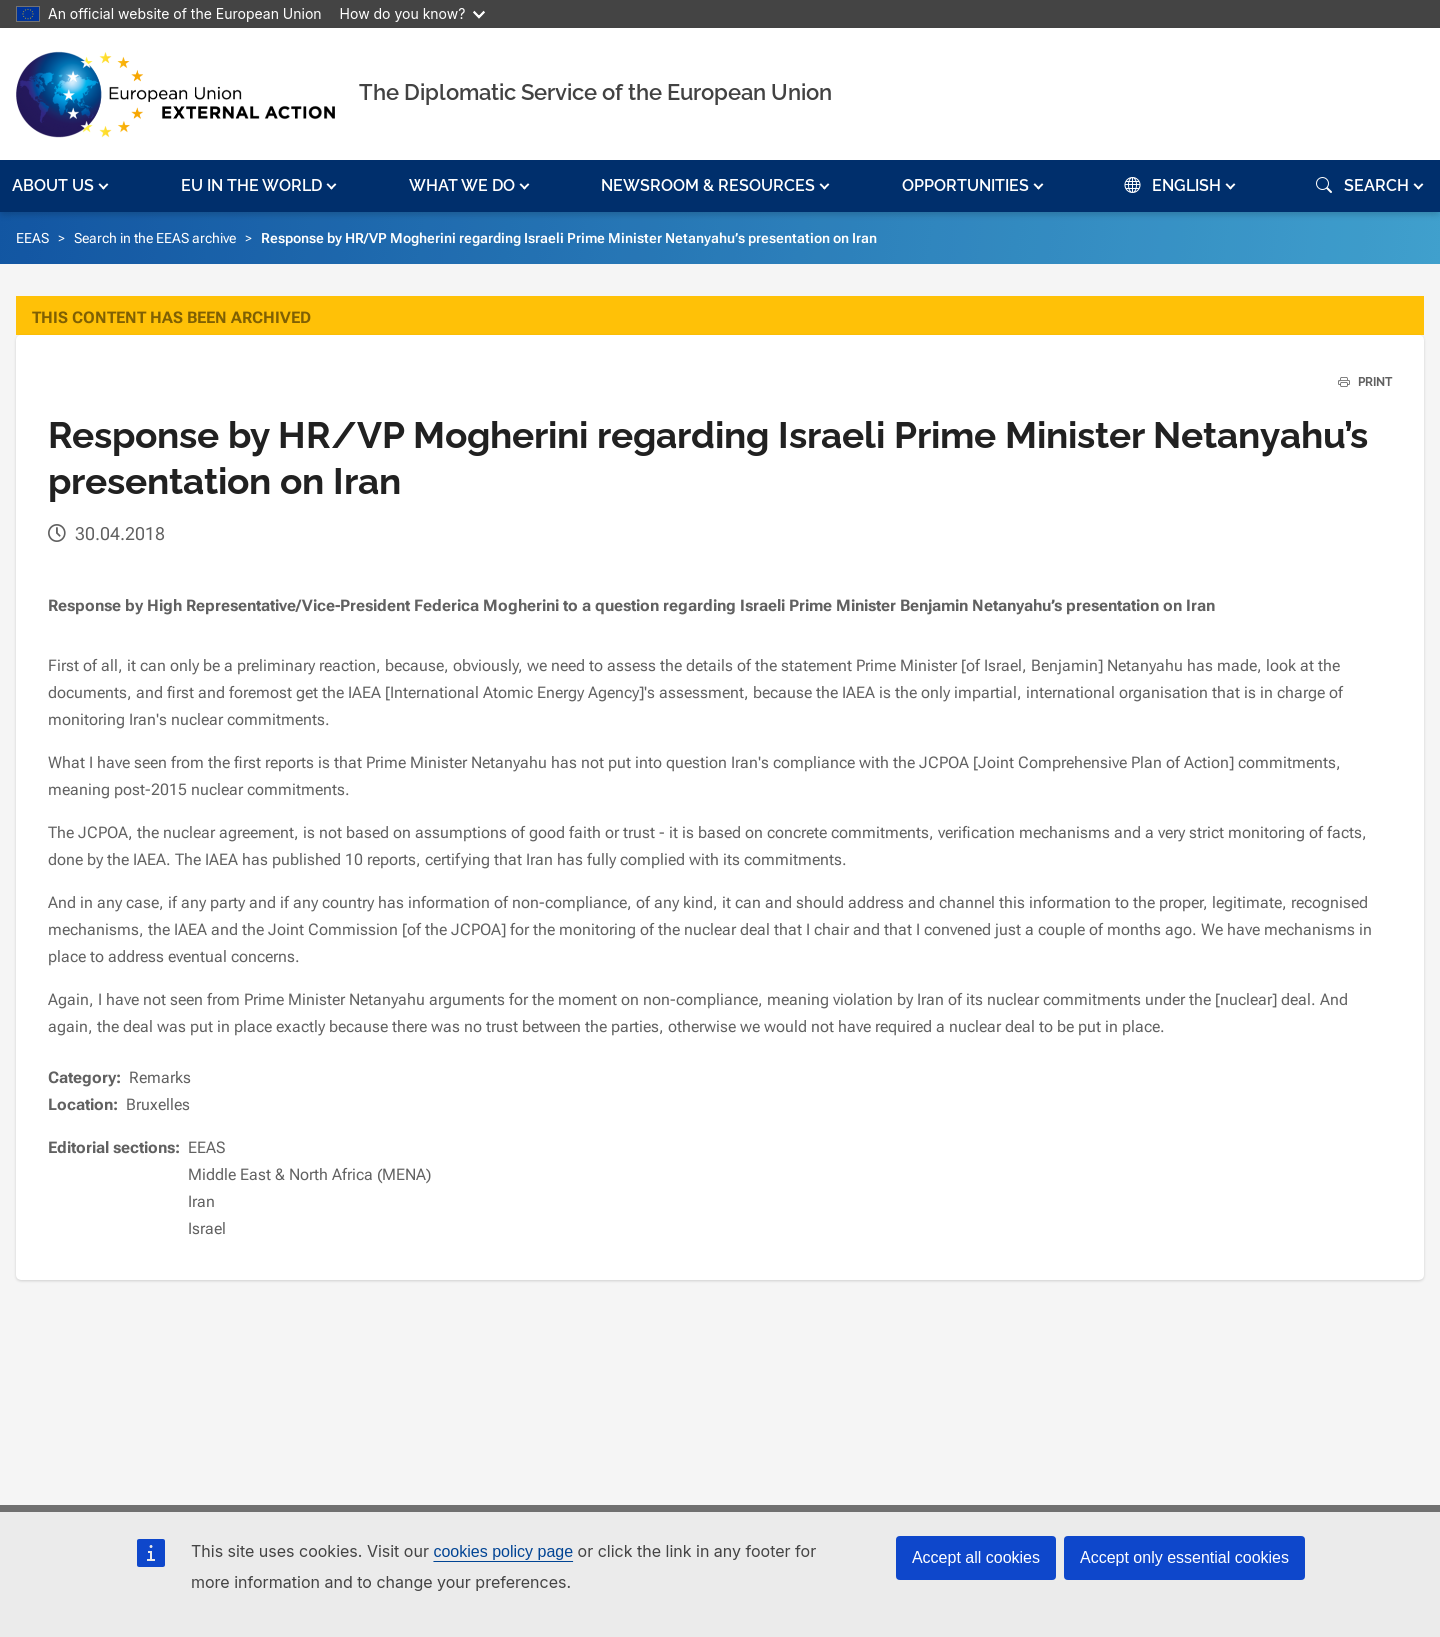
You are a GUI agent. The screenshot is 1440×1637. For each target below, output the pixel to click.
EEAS (32, 238)
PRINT (1357, 382)
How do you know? (413, 13)
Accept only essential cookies (1184, 1557)
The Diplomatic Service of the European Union (595, 92)
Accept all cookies (976, 1557)
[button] (62, 186)
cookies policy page (503, 1551)
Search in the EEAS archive (155, 238)
